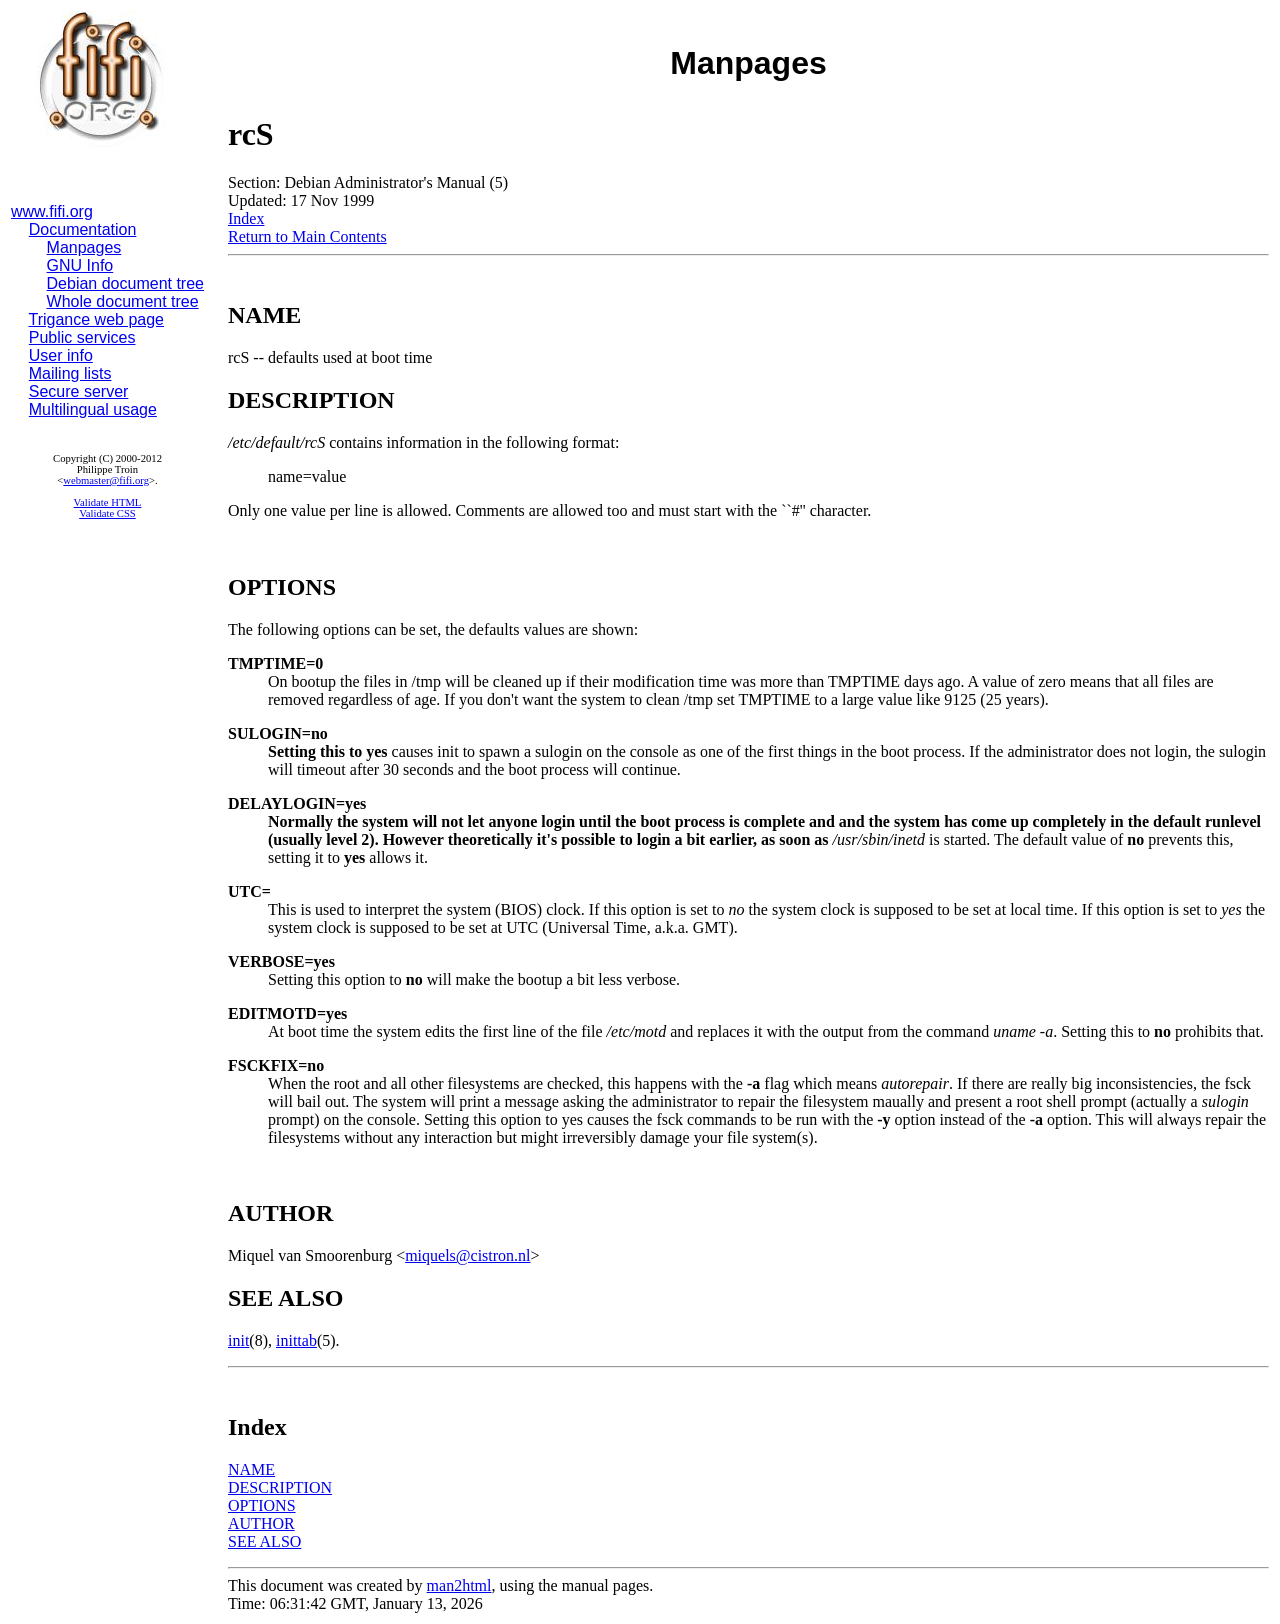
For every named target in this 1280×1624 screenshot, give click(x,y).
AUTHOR (261, 1523)
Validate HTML (108, 502)
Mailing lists (70, 373)
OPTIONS (262, 1505)
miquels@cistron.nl (467, 1255)
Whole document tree (123, 301)
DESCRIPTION (280, 1487)
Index (246, 218)
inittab (296, 1340)
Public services (82, 337)
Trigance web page (97, 319)
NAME (251, 1469)
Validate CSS (107, 513)
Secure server (79, 391)
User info (61, 355)
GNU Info (80, 265)
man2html (459, 1585)
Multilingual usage (93, 409)
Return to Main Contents (307, 236)
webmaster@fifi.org (106, 480)
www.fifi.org (52, 211)
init (238, 1340)
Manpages (84, 247)
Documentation (83, 229)
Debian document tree (125, 283)
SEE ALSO (264, 1541)
